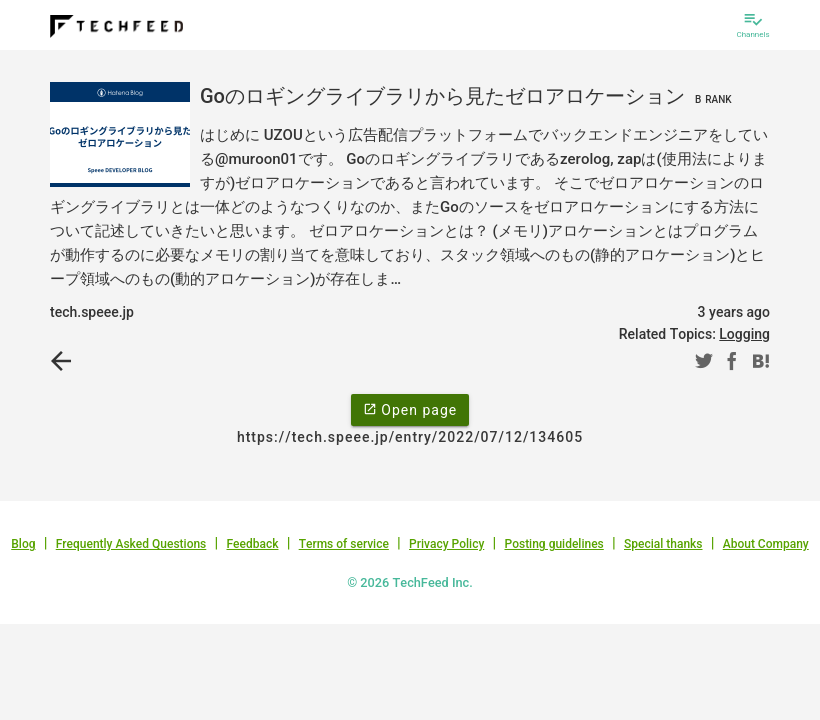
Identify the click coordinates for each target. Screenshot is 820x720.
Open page (410, 409)
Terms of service (344, 544)
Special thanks (663, 544)
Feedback (253, 544)
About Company (766, 544)
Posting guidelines (553, 544)
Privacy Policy (446, 544)
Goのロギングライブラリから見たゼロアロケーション (468, 96)
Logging (744, 334)
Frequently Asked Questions (131, 544)
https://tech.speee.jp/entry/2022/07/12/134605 (410, 437)
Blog (23, 544)
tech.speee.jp (92, 312)
